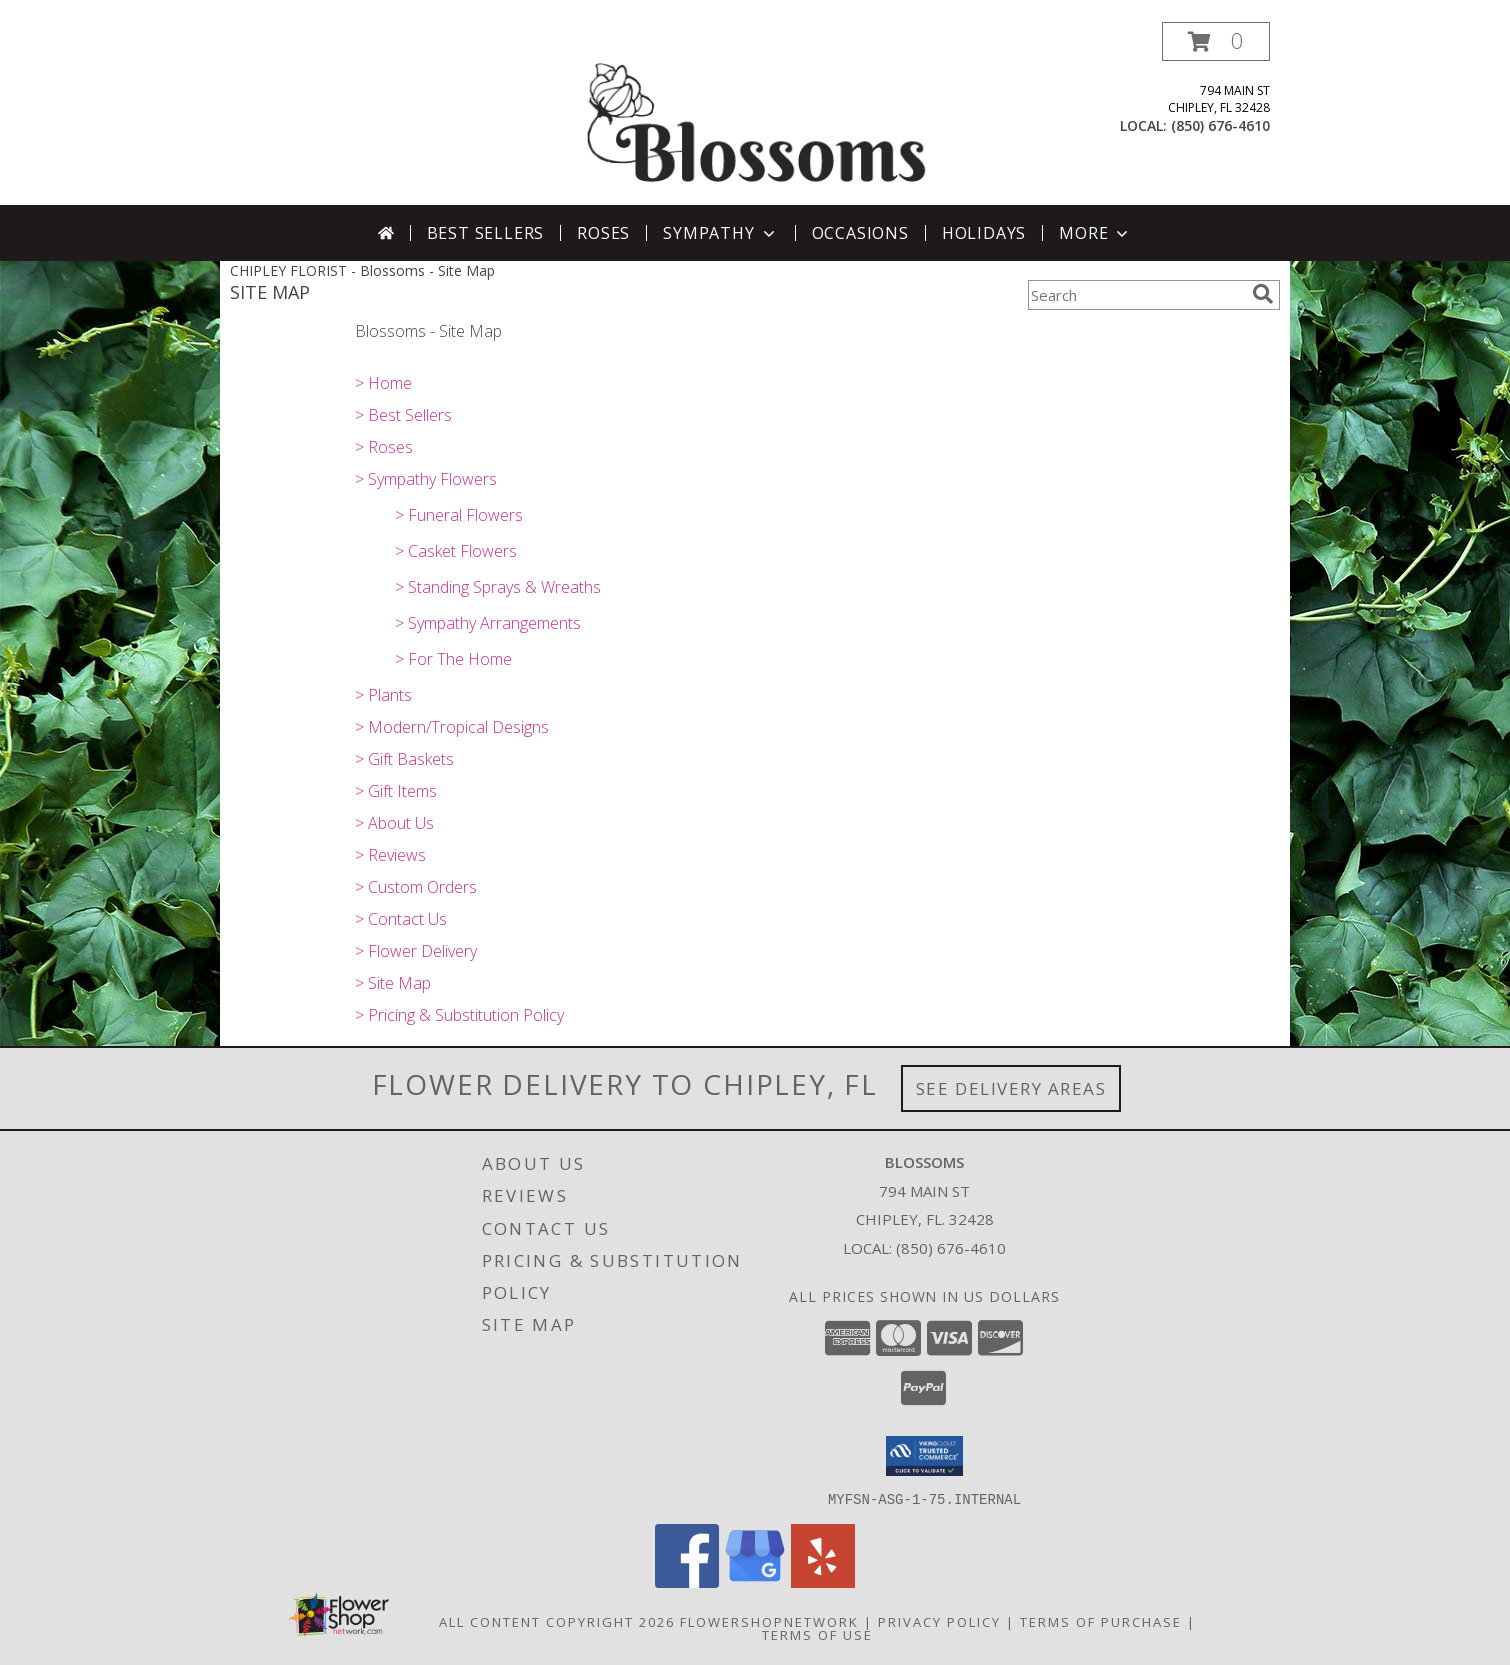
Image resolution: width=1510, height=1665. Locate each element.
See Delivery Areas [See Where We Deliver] (1011, 1088)
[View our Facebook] (687, 1581)
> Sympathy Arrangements (488, 623)
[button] (1216, 41)
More (1095, 233)
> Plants (383, 695)
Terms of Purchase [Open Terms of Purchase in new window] (1101, 1621)
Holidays (984, 233)
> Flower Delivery (416, 951)
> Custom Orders (416, 887)
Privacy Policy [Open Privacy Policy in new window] (939, 1621)
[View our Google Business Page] (755, 1581)
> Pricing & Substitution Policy (459, 1015)
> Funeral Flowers (459, 515)
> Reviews (390, 855)
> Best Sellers (403, 415)
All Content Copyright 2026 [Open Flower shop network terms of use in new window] (557, 1621)
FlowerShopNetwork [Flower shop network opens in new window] (769, 1621)
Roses (603, 233)
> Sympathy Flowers (426, 479)
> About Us (394, 823)
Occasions (860, 233)
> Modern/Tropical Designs (452, 727)
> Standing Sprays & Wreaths (498, 587)
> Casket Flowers (456, 551)
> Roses (384, 447)
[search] (1263, 294)
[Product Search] (1136, 295)
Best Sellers (486, 233)
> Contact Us (401, 919)
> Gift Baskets (404, 759)
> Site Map (393, 983)
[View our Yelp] (823, 1581)
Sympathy (720, 233)
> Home (383, 383)
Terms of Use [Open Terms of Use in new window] (817, 1634)
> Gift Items (396, 791)
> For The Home (453, 659)
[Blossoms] (757, 113)
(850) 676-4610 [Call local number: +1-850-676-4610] (1220, 125)
